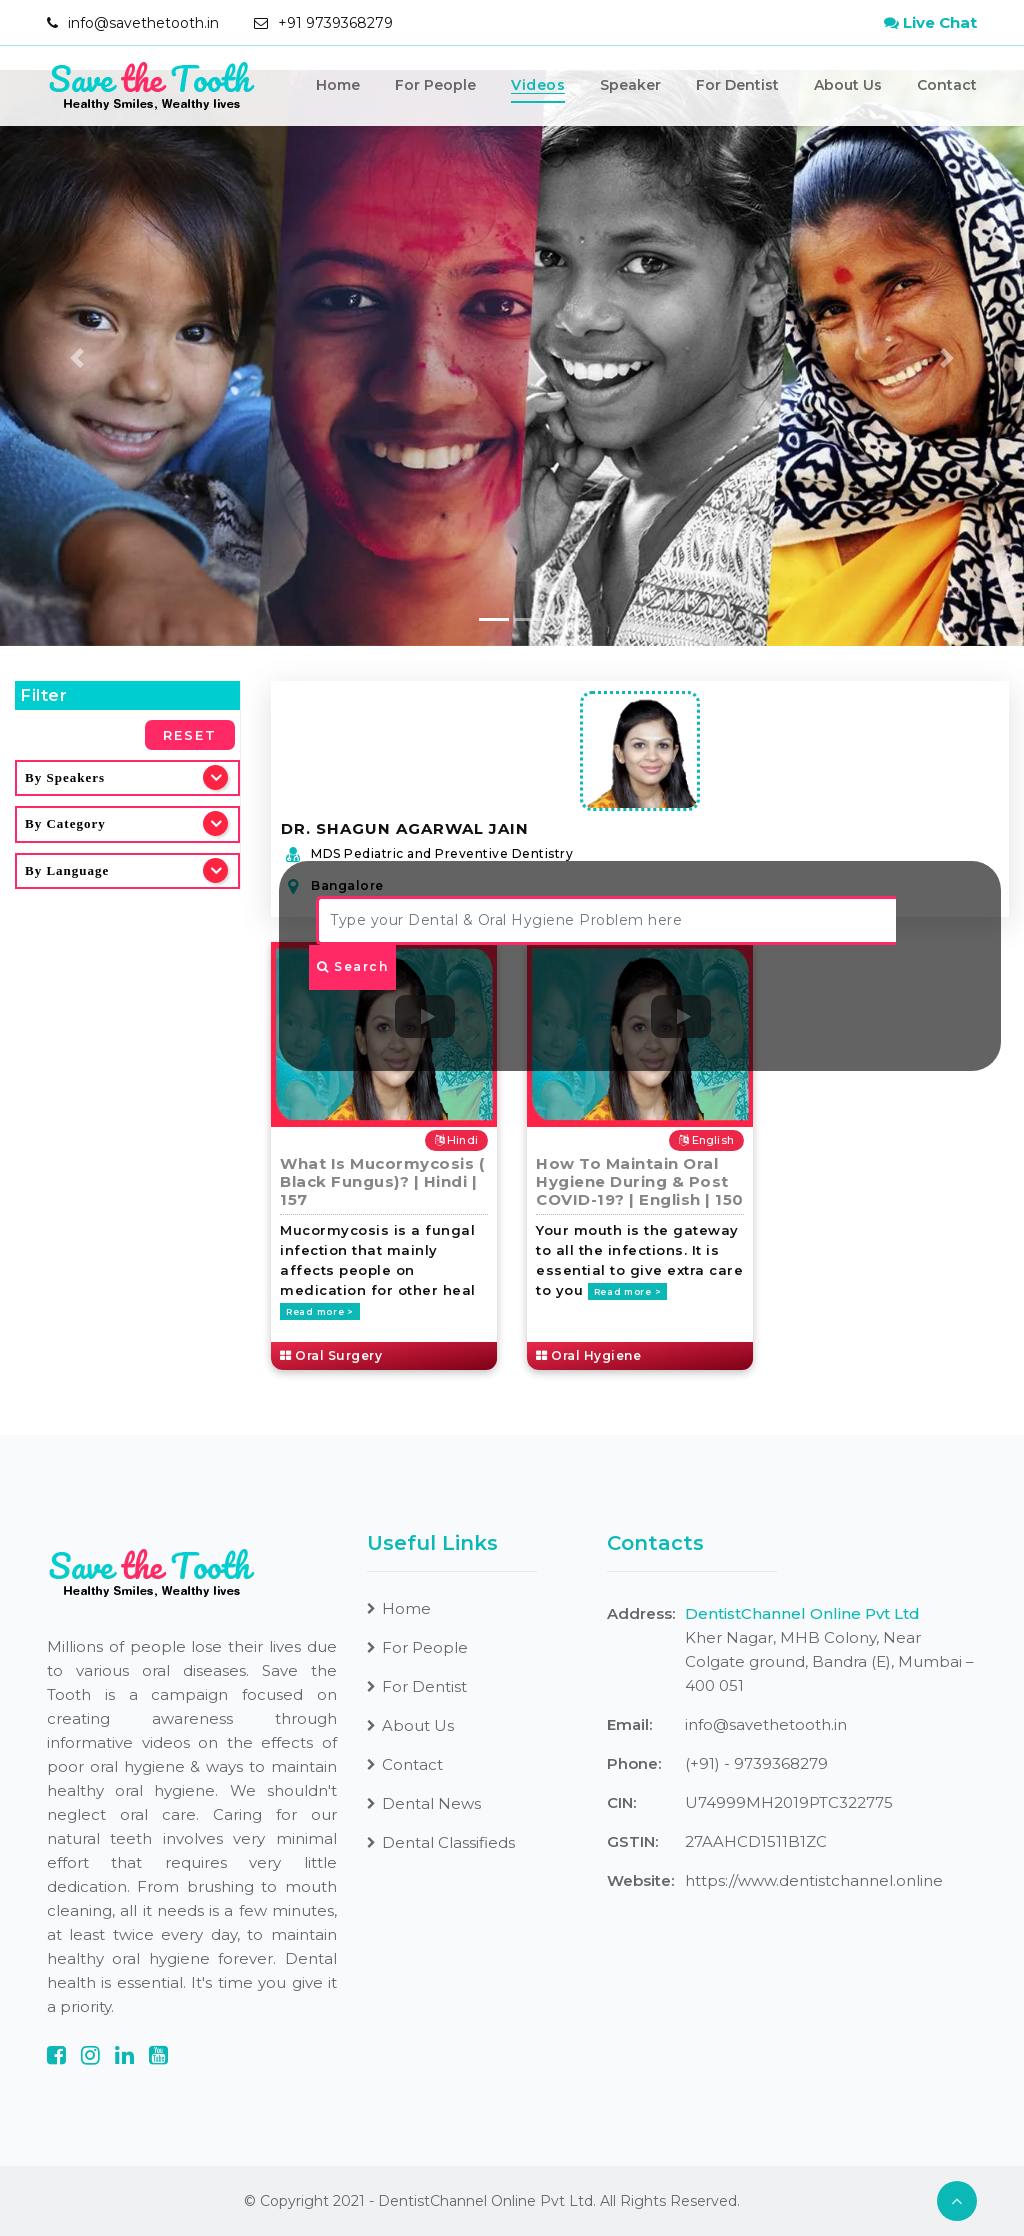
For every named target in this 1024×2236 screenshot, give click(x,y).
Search (352, 966)
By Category (65, 823)
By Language (67, 870)
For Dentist (737, 86)
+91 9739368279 (335, 23)
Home (338, 86)
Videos (538, 86)
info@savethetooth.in (143, 23)
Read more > (320, 1311)
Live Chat (930, 22)
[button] (77, 358)
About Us (848, 86)
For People (435, 86)
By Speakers (65, 777)
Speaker (630, 86)
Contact (947, 86)
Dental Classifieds (441, 1842)
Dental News (424, 1803)
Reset (190, 735)
